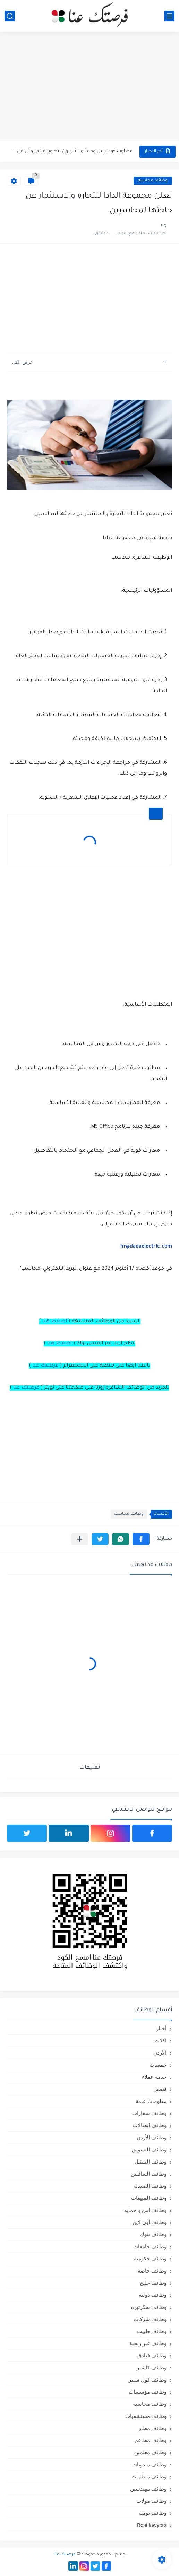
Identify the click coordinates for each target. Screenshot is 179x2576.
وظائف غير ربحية (148, 2343)
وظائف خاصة (152, 2271)
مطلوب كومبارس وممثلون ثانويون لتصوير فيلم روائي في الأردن (71, 151)
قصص (160, 2089)
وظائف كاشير (152, 2367)
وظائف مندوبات (149, 2464)
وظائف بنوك (153, 2234)
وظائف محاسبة (153, 181)
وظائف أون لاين (150, 2222)
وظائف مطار (153, 2428)
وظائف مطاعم (151, 2440)
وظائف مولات (151, 2501)
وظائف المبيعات (149, 2198)
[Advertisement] (89, 87)
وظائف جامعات (150, 2246)
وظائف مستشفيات (146, 2416)
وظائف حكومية (150, 2258)
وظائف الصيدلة (150, 2186)
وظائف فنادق (152, 2355)
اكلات (161, 2040)
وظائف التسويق (149, 2149)
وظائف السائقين (149, 2174)
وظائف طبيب (152, 2331)
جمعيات (158, 2065)
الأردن (160, 2053)
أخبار (161, 2028)
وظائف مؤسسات (148, 2392)
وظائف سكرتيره (149, 2307)
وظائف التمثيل (151, 2162)
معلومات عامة (151, 2101)
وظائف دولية (153, 2295)
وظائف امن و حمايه (145, 2210)
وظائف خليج (153, 2283)
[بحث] (10, 16)
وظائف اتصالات (150, 2125)
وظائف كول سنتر (148, 2380)
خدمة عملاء (154, 2077)
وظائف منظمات (149, 2476)
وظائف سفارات (149, 2113)
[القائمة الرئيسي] (169, 16)
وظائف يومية (152, 2513)
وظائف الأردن (152, 2137)
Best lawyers (152, 2525)
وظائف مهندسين (148, 2489)
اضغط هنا (54, 1321)
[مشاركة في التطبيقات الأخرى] (79, 1539)
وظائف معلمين (150, 2452)
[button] (141, 1539)
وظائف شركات (150, 2319)
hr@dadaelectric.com (146, 1247)
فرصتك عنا (45, 1366)
